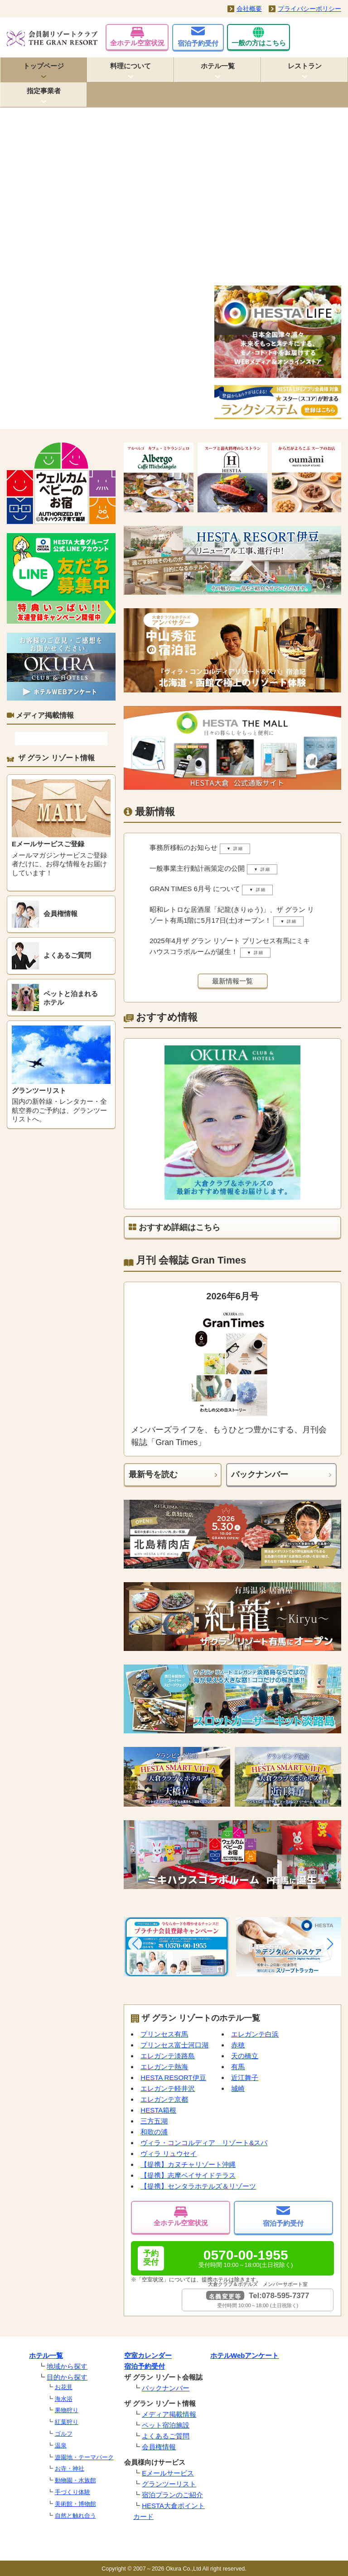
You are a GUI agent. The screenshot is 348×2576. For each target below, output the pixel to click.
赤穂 (238, 2045)
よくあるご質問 (165, 2436)
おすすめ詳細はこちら (174, 1227)
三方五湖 (154, 2121)
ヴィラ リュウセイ (168, 2153)
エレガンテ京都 (164, 2099)
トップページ (43, 66)
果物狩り (66, 2410)
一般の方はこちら (259, 37)
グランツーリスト (169, 2484)
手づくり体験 (72, 2492)
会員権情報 (159, 2447)
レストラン (305, 66)
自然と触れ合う (75, 2515)
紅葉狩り (66, 2422)
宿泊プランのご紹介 (172, 2495)
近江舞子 (244, 2077)
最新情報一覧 (232, 981)
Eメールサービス (168, 2473)
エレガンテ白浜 (255, 2034)
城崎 (238, 2088)
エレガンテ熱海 (164, 2066)
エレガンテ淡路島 (167, 2056)
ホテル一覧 (218, 66)
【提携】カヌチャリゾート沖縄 (188, 2164)
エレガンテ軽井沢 (167, 2088)
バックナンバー (259, 1474)
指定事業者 (44, 91)
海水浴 (63, 2398)
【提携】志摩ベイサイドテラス (188, 2175)
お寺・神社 (69, 2468)
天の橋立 (244, 2056)
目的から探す (67, 2377)
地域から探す (67, 2366)
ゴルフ (63, 2433)
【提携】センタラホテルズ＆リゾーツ (198, 2186)
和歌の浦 (154, 2132)
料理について (130, 66)
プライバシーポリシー (309, 8)
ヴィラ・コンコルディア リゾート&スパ (203, 2143)
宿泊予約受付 (198, 37)
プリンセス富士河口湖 (174, 2045)
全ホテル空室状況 (137, 37)
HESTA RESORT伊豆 (173, 2077)
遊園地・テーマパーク (84, 2457)
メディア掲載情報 (169, 2414)
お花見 (63, 2387)
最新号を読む (153, 1474)
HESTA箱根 (158, 2110)
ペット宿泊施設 (165, 2425)
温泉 (61, 2445)
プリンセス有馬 (164, 2034)
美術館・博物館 (75, 2503)
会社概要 (249, 8)
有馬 (238, 2066)
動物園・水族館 (75, 2480)
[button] (135, 1944)
